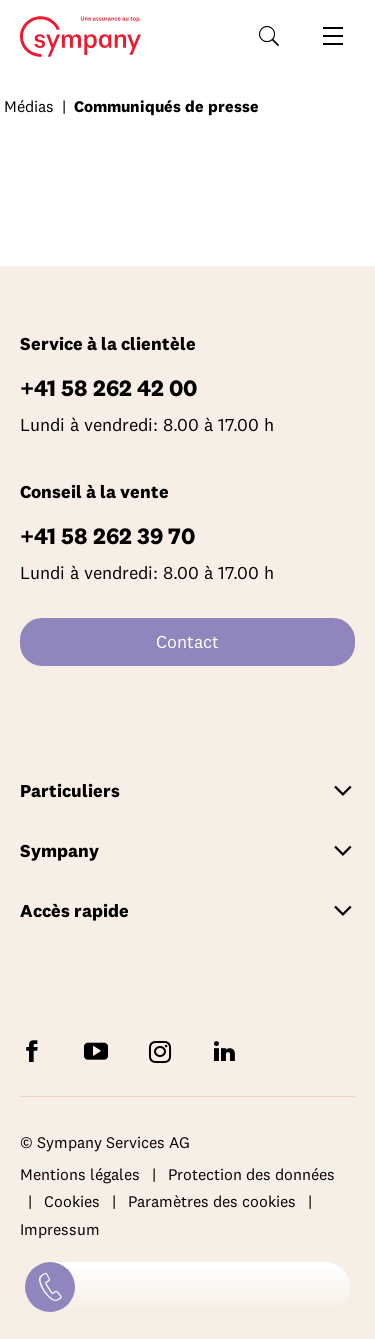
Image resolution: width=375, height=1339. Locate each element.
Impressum (60, 1229)
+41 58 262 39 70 (107, 535)
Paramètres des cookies (212, 1201)
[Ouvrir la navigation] (333, 36)
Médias (29, 106)
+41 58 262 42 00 (108, 387)
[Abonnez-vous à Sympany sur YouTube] (100, 1050)
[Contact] (50, 1287)
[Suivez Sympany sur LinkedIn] (228, 1050)
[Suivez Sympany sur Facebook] (36, 1050)
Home (74, 37)
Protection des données (251, 1174)
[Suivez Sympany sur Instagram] (164, 1050)
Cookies (72, 1201)
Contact (187, 641)
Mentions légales (80, 1174)
